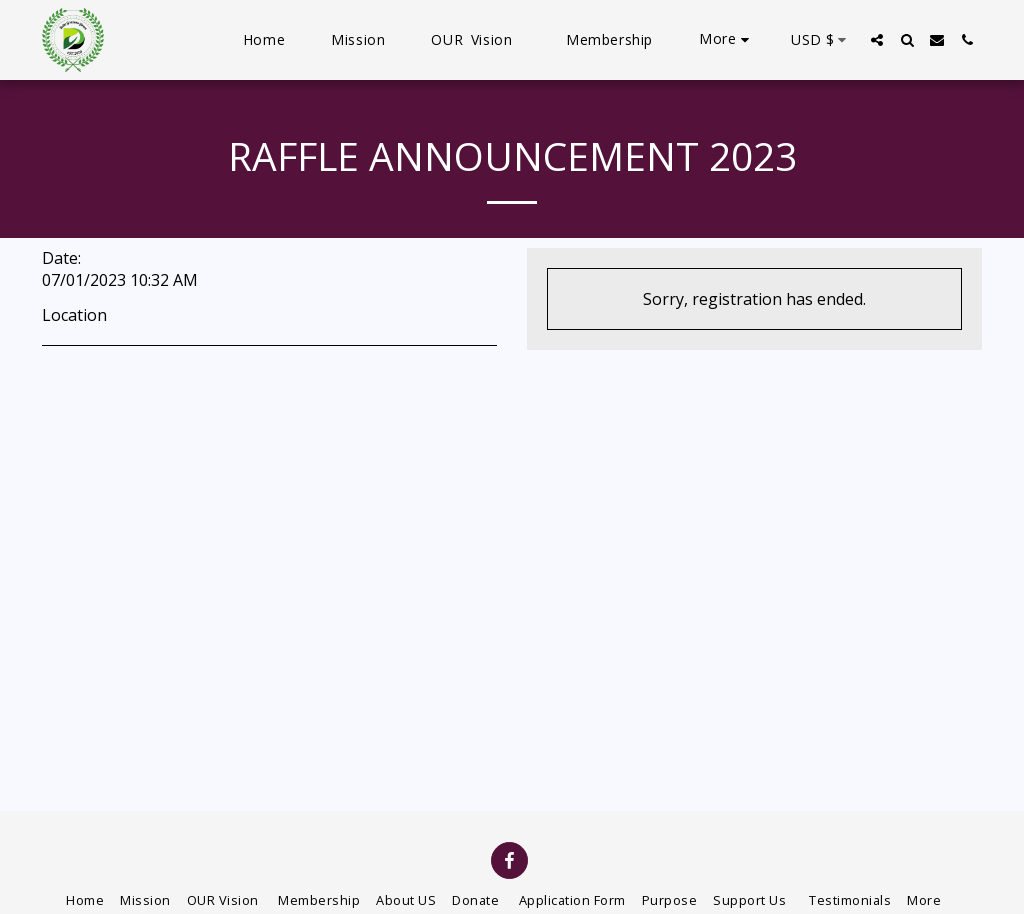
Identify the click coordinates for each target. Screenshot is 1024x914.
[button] (877, 40)
